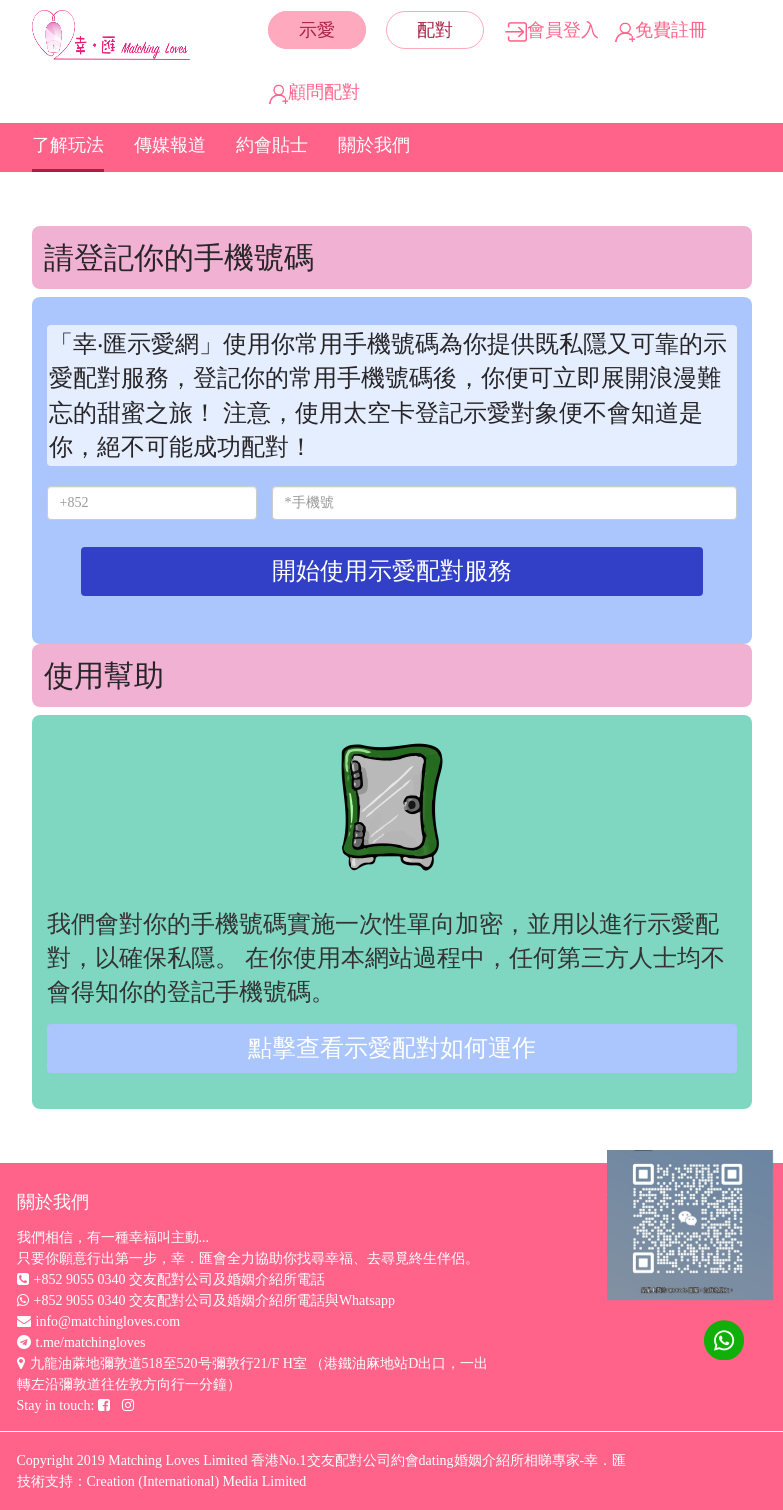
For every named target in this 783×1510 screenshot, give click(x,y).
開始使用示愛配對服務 (392, 571)
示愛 (317, 30)
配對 (435, 30)
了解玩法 (68, 145)
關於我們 (374, 145)
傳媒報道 (170, 145)
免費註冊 (660, 30)
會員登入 (552, 30)
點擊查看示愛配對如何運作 (392, 1048)
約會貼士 (272, 145)
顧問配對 (314, 92)
